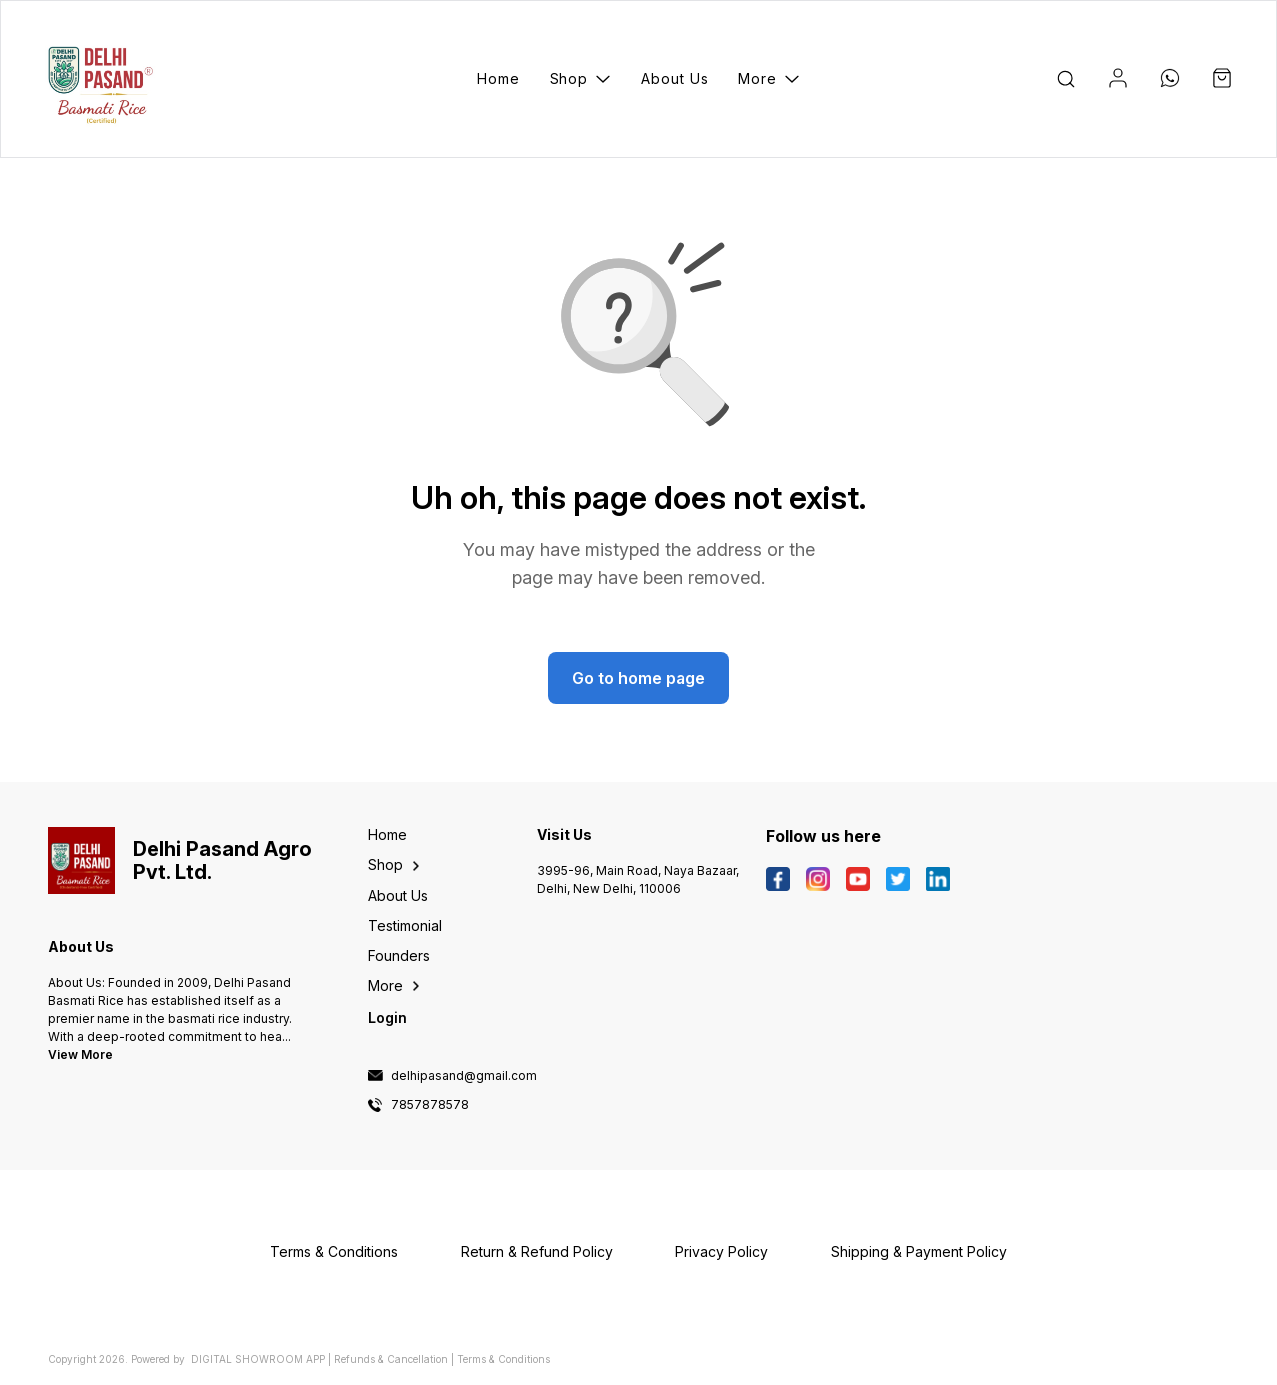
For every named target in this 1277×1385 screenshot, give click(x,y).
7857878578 (430, 1105)
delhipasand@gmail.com (464, 1076)
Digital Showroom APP (258, 1359)
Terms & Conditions (503, 1359)
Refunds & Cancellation (391, 1359)
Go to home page (638, 678)
